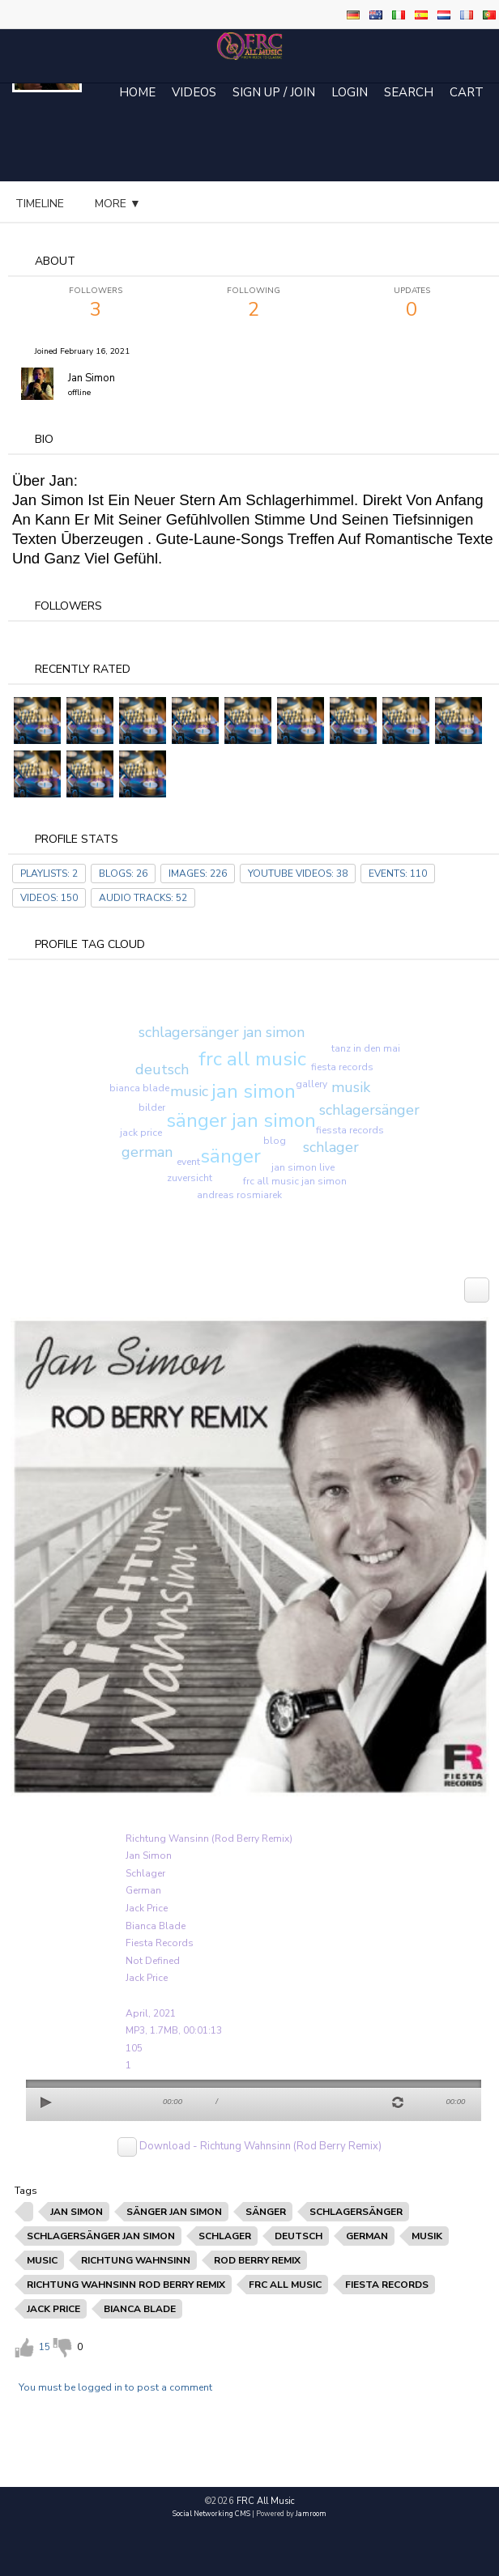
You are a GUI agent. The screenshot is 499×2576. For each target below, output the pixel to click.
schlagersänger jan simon (222, 1032)
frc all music (252, 1059)
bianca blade (139, 1088)
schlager (331, 1147)
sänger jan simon (241, 1120)
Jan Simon (91, 378)
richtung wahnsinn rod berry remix (126, 2284)
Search (408, 92)
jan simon (253, 1091)
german (147, 1152)
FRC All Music (266, 2501)
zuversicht (189, 1177)
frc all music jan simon (295, 1181)
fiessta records (350, 1130)
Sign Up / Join (273, 92)
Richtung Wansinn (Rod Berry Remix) (209, 1838)
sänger (230, 1156)
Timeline (39, 203)
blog (109, 203)
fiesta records (342, 1067)
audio (172, 203)
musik (350, 1087)
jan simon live (303, 1167)
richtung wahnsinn (135, 2260)
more (244, 203)
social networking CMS (211, 2514)
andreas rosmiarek (239, 1194)
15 (44, 2346)
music (189, 1091)
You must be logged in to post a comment (115, 2387)
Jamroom (311, 2514)
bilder (152, 1107)
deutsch (162, 1069)
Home (137, 92)
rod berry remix (257, 2260)
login (349, 92)
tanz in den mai (365, 1048)
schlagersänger (369, 1110)
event (188, 1161)
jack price (141, 1132)
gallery (311, 1084)
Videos (194, 92)
